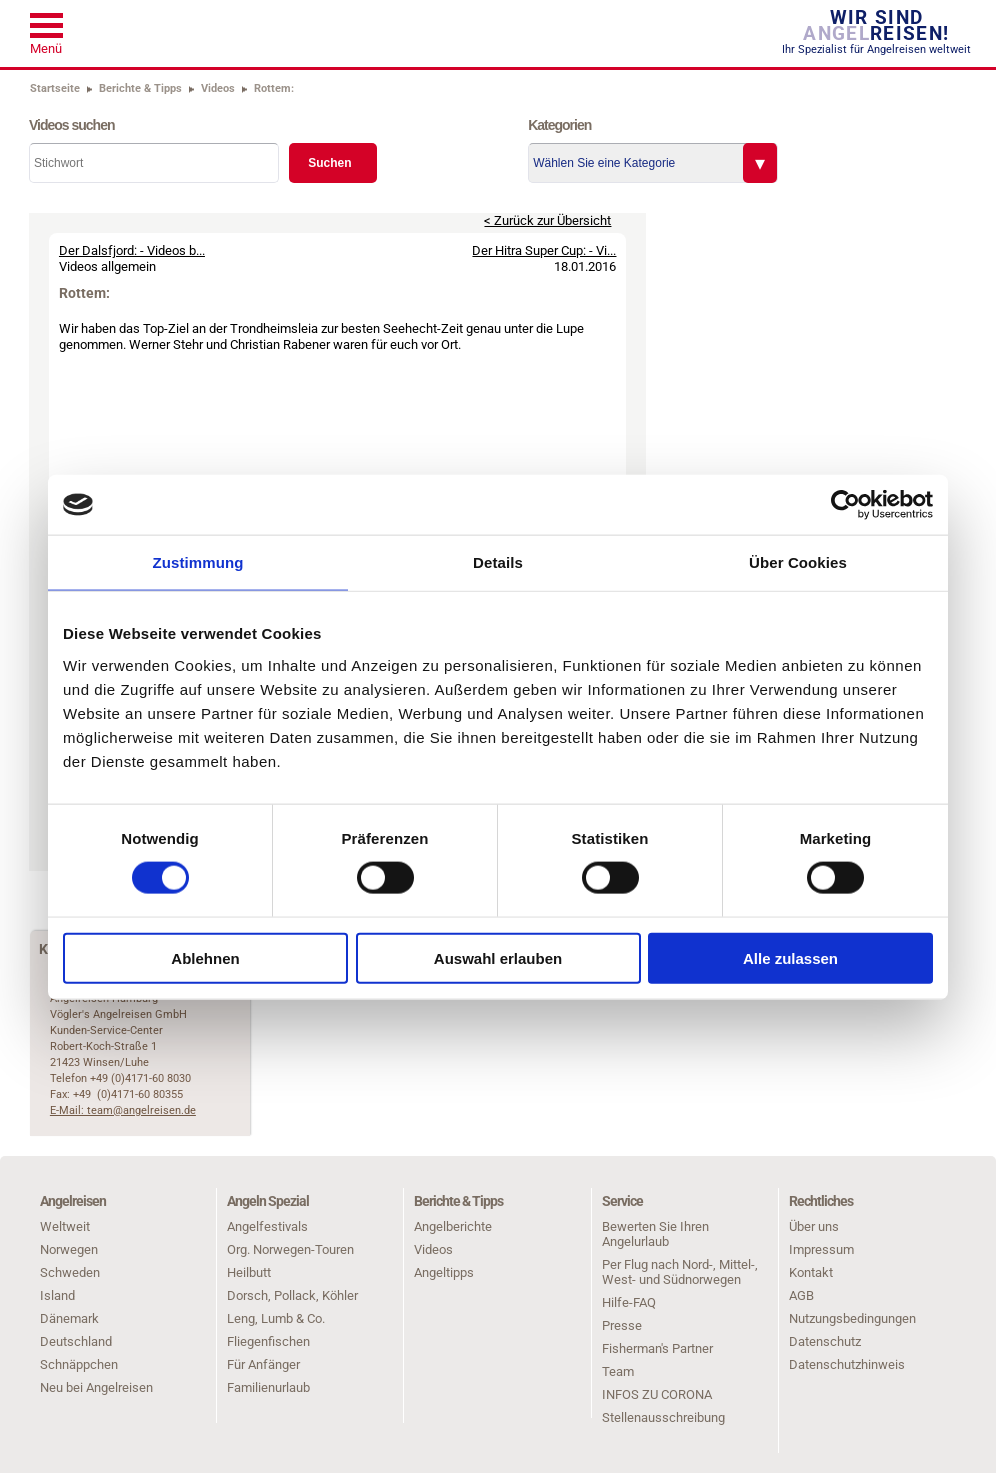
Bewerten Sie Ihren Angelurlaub (655, 1234)
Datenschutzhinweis (847, 1364)
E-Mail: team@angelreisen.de (123, 1110)
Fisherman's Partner (657, 1348)
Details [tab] (498, 562)
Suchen (329, 163)
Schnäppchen (79, 1364)
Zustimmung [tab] (198, 562)
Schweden (70, 1272)
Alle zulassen (790, 957)
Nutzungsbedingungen (852, 1318)
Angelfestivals (267, 1226)
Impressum (821, 1249)
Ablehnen (205, 957)
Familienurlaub (268, 1387)
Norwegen (69, 1249)
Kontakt (811, 1272)
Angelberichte (453, 1226)
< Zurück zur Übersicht (547, 220)
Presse (622, 1325)
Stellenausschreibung (663, 1417)
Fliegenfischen (268, 1341)
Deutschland (76, 1341)
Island (57, 1295)
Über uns (814, 1226)
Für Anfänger (263, 1364)
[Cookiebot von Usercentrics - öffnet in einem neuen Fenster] (845, 505)
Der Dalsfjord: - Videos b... (132, 250)
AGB (801, 1295)
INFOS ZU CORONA (657, 1394)
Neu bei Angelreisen (96, 1387)
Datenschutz (825, 1341)
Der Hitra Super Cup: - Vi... (544, 250)
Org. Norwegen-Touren (290, 1249)
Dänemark (69, 1318)
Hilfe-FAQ (629, 1302)
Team (618, 1371)
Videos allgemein (107, 266)
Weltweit (65, 1226)
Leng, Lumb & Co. (276, 1318)
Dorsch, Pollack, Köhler (292, 1295)
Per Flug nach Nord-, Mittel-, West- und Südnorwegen (680, 1272)
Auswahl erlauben (498, 957)
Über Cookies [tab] (798, 562)
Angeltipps (444, 1272)
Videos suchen (72, 125)
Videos (433, 1249)
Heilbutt (249, 1272)
